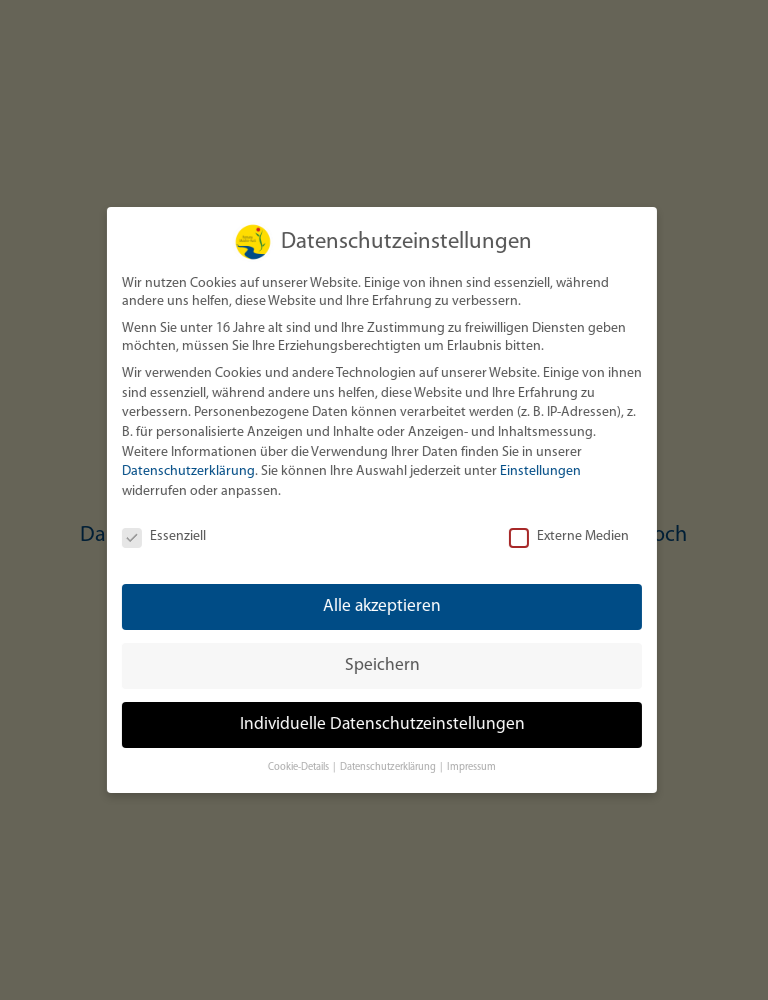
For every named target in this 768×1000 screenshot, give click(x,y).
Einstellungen (539, 471)
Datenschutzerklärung (187, 471)
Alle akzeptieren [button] (381, 606)
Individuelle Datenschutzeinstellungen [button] (381, 724)
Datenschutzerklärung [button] (388, 767)
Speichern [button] (381, 665)
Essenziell (163, 537)
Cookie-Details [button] (298, 767)
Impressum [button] (470, 767)
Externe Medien (568, 537)
